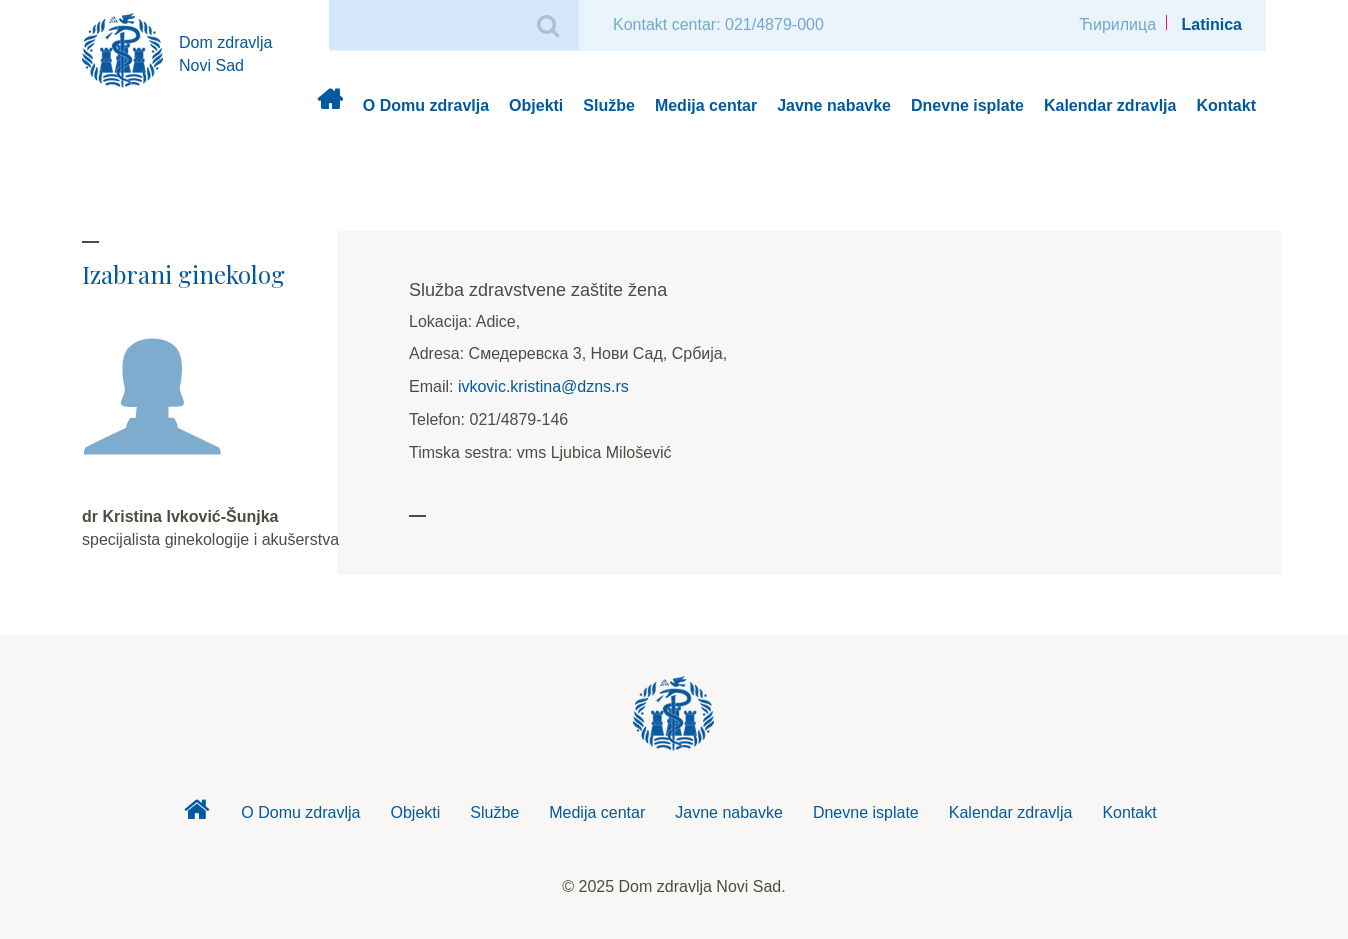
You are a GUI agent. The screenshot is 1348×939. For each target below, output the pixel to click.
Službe (609, 105)
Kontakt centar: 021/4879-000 (718, 24)
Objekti (536, 105)
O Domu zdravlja (426, 105)
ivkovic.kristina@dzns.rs (543, 386)
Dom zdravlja (329, 106)
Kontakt (1226, 105)
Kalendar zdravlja (1110, 105)
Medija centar (706, 105)
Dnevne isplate (967, 105)
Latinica (1212, 24)
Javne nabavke (834, 105)
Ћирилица (1117, 24)
